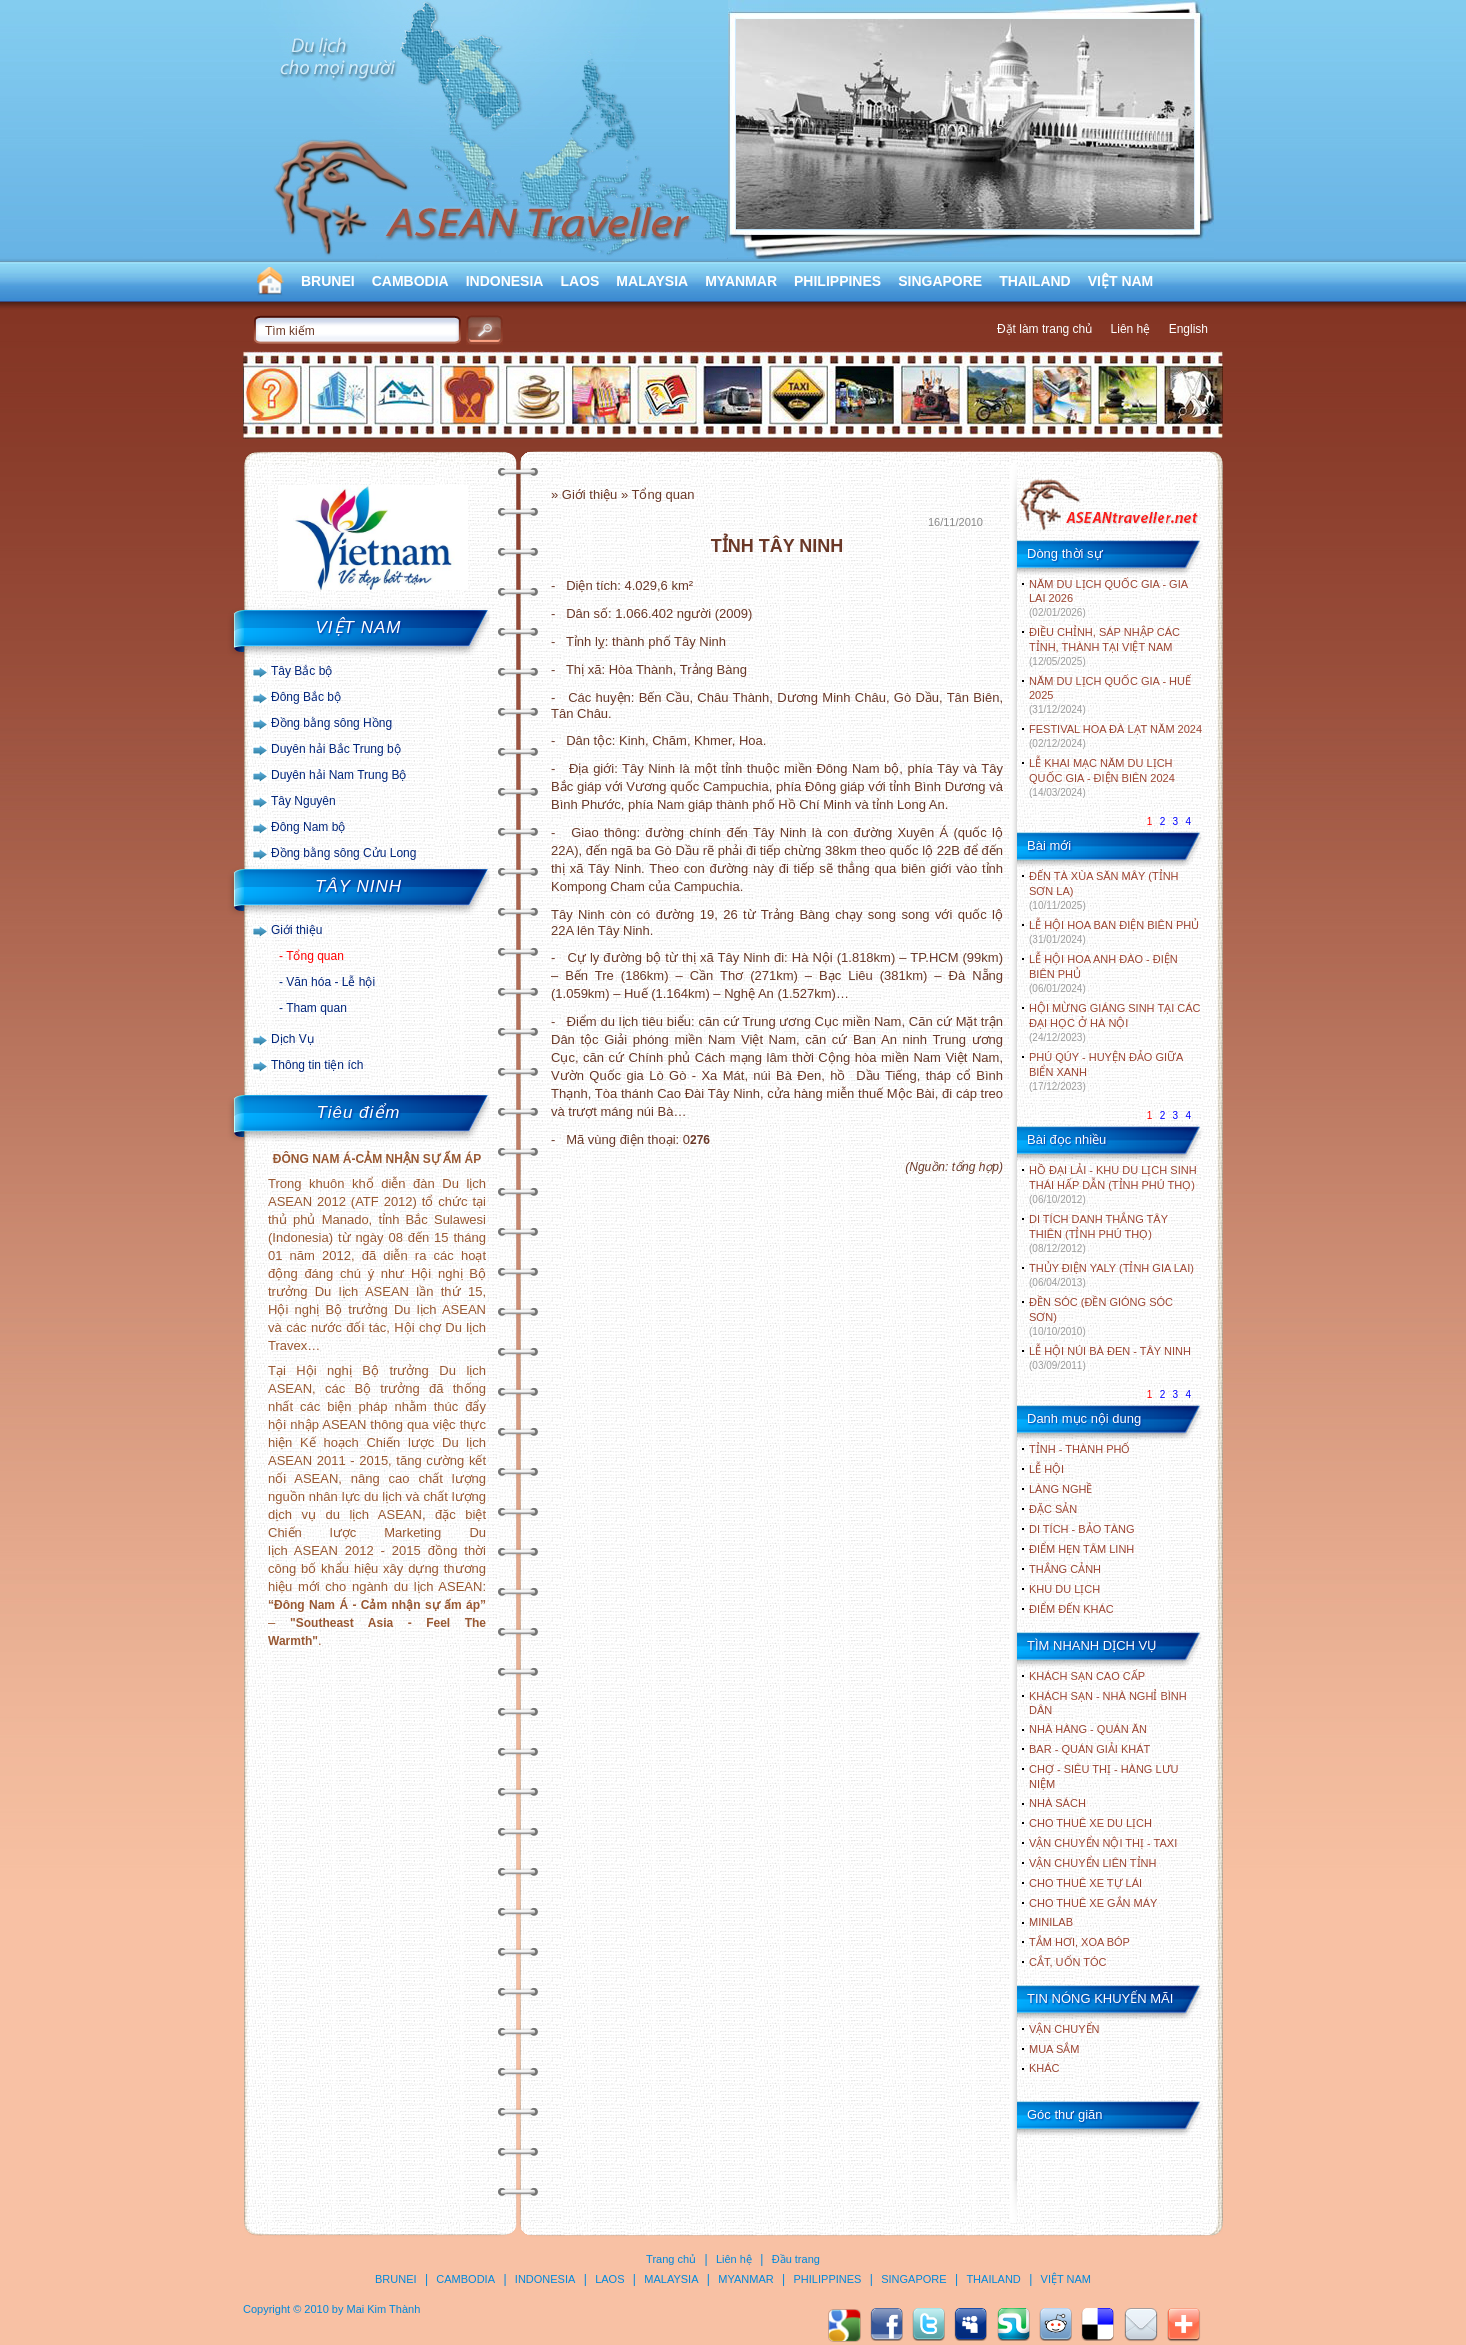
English (1188, 329)
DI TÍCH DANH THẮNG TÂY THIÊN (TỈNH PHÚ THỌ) (1098, 1233)
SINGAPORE (940, 281)
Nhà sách (1057, 1803)
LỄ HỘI (1046, 1469)
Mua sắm (1054, 2049)
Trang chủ (671, 2259)
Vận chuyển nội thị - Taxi (1103, 1843)
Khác (1044, 2068)
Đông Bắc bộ (306, 697)
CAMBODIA (410, 281)
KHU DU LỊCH (1064, 1589)
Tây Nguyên (303, 801)
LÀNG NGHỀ (1060, 1489)
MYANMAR (741, 281)
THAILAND (1035, 281)
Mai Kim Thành (384, 2309)
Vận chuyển (1064, 2029)
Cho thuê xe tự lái (1085, 1883)
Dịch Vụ (292, 1039)
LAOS (579, 281)
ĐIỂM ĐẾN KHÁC (1071, 1609)
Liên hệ (1131, 329)
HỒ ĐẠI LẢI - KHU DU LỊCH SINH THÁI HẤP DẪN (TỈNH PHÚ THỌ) (1113, 1184)
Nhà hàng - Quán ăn (1088, 1729)
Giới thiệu (296, 930)
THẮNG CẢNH (1065, 1569)
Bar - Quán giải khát (1089, 1749)
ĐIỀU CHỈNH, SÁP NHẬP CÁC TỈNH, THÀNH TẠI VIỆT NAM (1104, 646)
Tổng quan (315, 956)
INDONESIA (505, 281)
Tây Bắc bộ (301, 671)
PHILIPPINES (837, 281)
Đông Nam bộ (308, 827)
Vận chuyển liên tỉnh (1092, 1863)
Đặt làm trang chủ (1044, 329)
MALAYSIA (652, 281)
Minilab (1051, 1922)
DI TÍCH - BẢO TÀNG (1082, 1529)
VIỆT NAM (1121, 281)
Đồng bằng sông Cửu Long (343, 853)
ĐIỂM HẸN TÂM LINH (1081, 1549)
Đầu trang (796, 2259)
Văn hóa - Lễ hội (330, 982)
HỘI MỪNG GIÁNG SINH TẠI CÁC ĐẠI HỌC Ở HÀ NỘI (1114, 1022)
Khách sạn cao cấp (1087, 1676)
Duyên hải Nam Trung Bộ (338, 775)
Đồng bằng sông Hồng (331, 723)
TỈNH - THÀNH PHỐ (1079, 1449)
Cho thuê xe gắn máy (1093, 1903)
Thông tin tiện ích (317, 1065)
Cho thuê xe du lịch (1090, 1823)
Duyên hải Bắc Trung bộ (336, 749)
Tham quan (316, 1008)
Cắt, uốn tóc (1068, 1962)
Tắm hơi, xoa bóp (1079, 1942)
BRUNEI (328, 281)
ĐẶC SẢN (1053, 1509)
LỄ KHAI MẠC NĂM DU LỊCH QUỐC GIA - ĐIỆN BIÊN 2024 (1102, 777)
